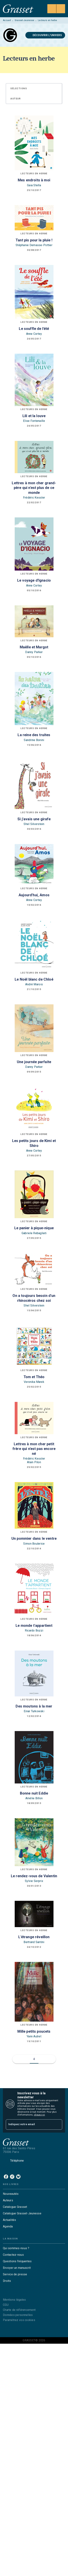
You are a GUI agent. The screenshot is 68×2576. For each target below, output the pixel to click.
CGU (6, 2305)
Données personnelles (18, 2315)
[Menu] (56, 8)
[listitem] (6, 2177)
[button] (45, 35)
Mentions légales (14, 2299)
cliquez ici (39, 2115)
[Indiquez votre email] (29, 2124)
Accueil (7, 20)
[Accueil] (18, 8)
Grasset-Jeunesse (24, 20)
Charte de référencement (19, 2310)
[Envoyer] (57, 2124)
